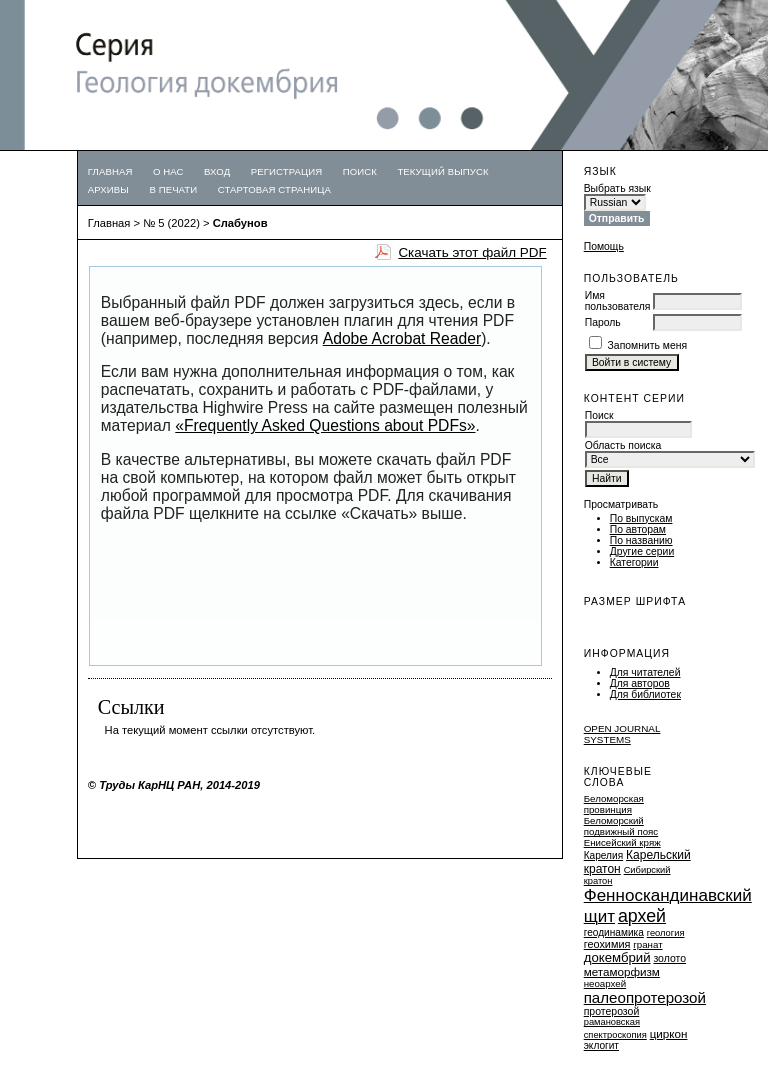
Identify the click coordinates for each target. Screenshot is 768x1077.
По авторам (638, 529)
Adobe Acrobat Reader (402, 338)
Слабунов (240, 223)
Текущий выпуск (442, 171)
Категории (634, 562)
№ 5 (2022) (171, 223)
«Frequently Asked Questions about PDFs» (325, 425)
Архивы (108, 189)
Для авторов (640, 683)
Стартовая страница (274, 189)
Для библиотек (645, 694)
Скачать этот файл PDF (472, 252)
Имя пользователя (618, 301)
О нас (168, 171)
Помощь (604, 246)
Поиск (360, 171)
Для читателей (645, 672)
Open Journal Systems (622, 734)
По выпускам (641, 518)
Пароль (603, 322)
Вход (217, 171)
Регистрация (287, 171)
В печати (173, 189)
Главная (110, 171)
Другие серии (642, 551)
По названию (641, 540)
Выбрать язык (617, 188)
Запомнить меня (648, 345)
